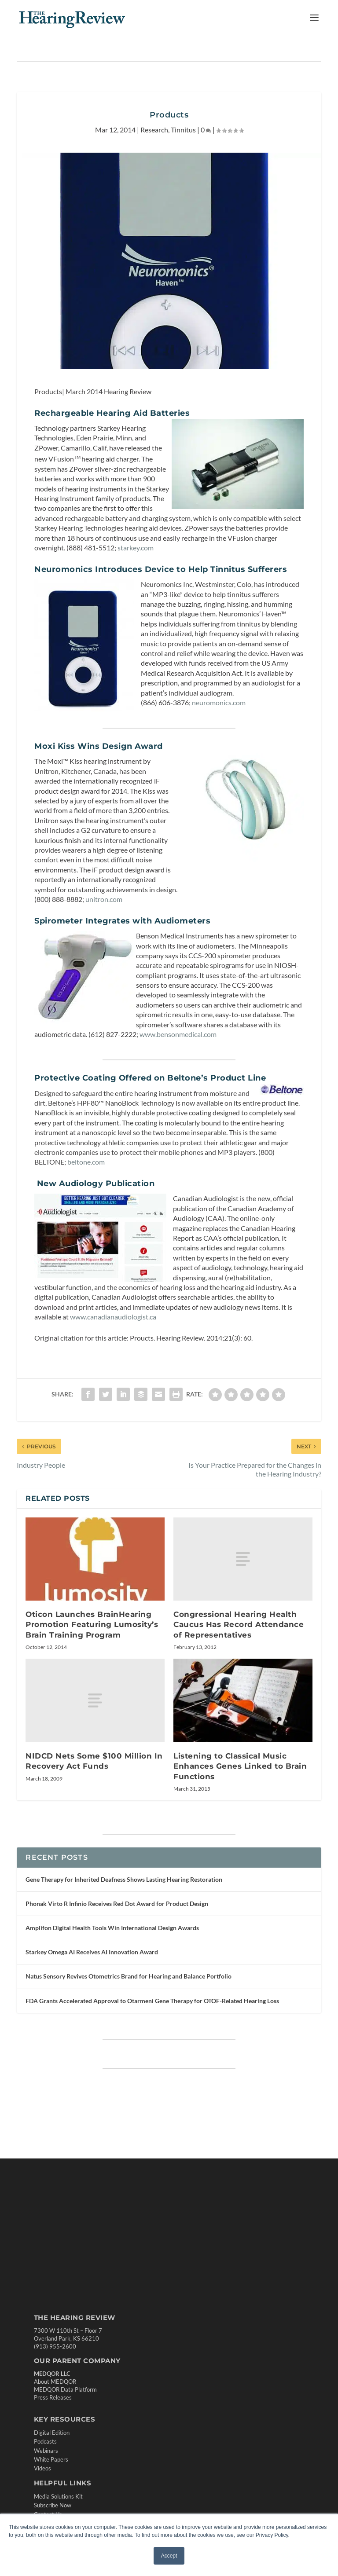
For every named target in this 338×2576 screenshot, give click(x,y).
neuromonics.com (219, 702)
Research (154, 129)
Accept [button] (169, 2556)
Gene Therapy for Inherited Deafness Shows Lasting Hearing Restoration (124, 1879)
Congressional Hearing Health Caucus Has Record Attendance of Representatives (238, 1624)
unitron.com (103, 899)
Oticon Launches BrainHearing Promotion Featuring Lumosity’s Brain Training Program (92, 1624)
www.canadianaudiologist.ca (113, 1316)
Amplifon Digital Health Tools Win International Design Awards (112, 1927)
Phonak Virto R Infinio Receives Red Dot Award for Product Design (117, 1903)
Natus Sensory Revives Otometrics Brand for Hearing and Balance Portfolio (128, 1976)
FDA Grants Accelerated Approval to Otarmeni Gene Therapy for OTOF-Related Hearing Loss (152, 2000)
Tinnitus (183, 129)
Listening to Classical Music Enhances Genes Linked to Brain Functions (240, 1766)
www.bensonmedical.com (178, 1034)
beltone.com (86, 1162)
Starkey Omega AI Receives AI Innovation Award (92, 1952)
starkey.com (136, 547)
